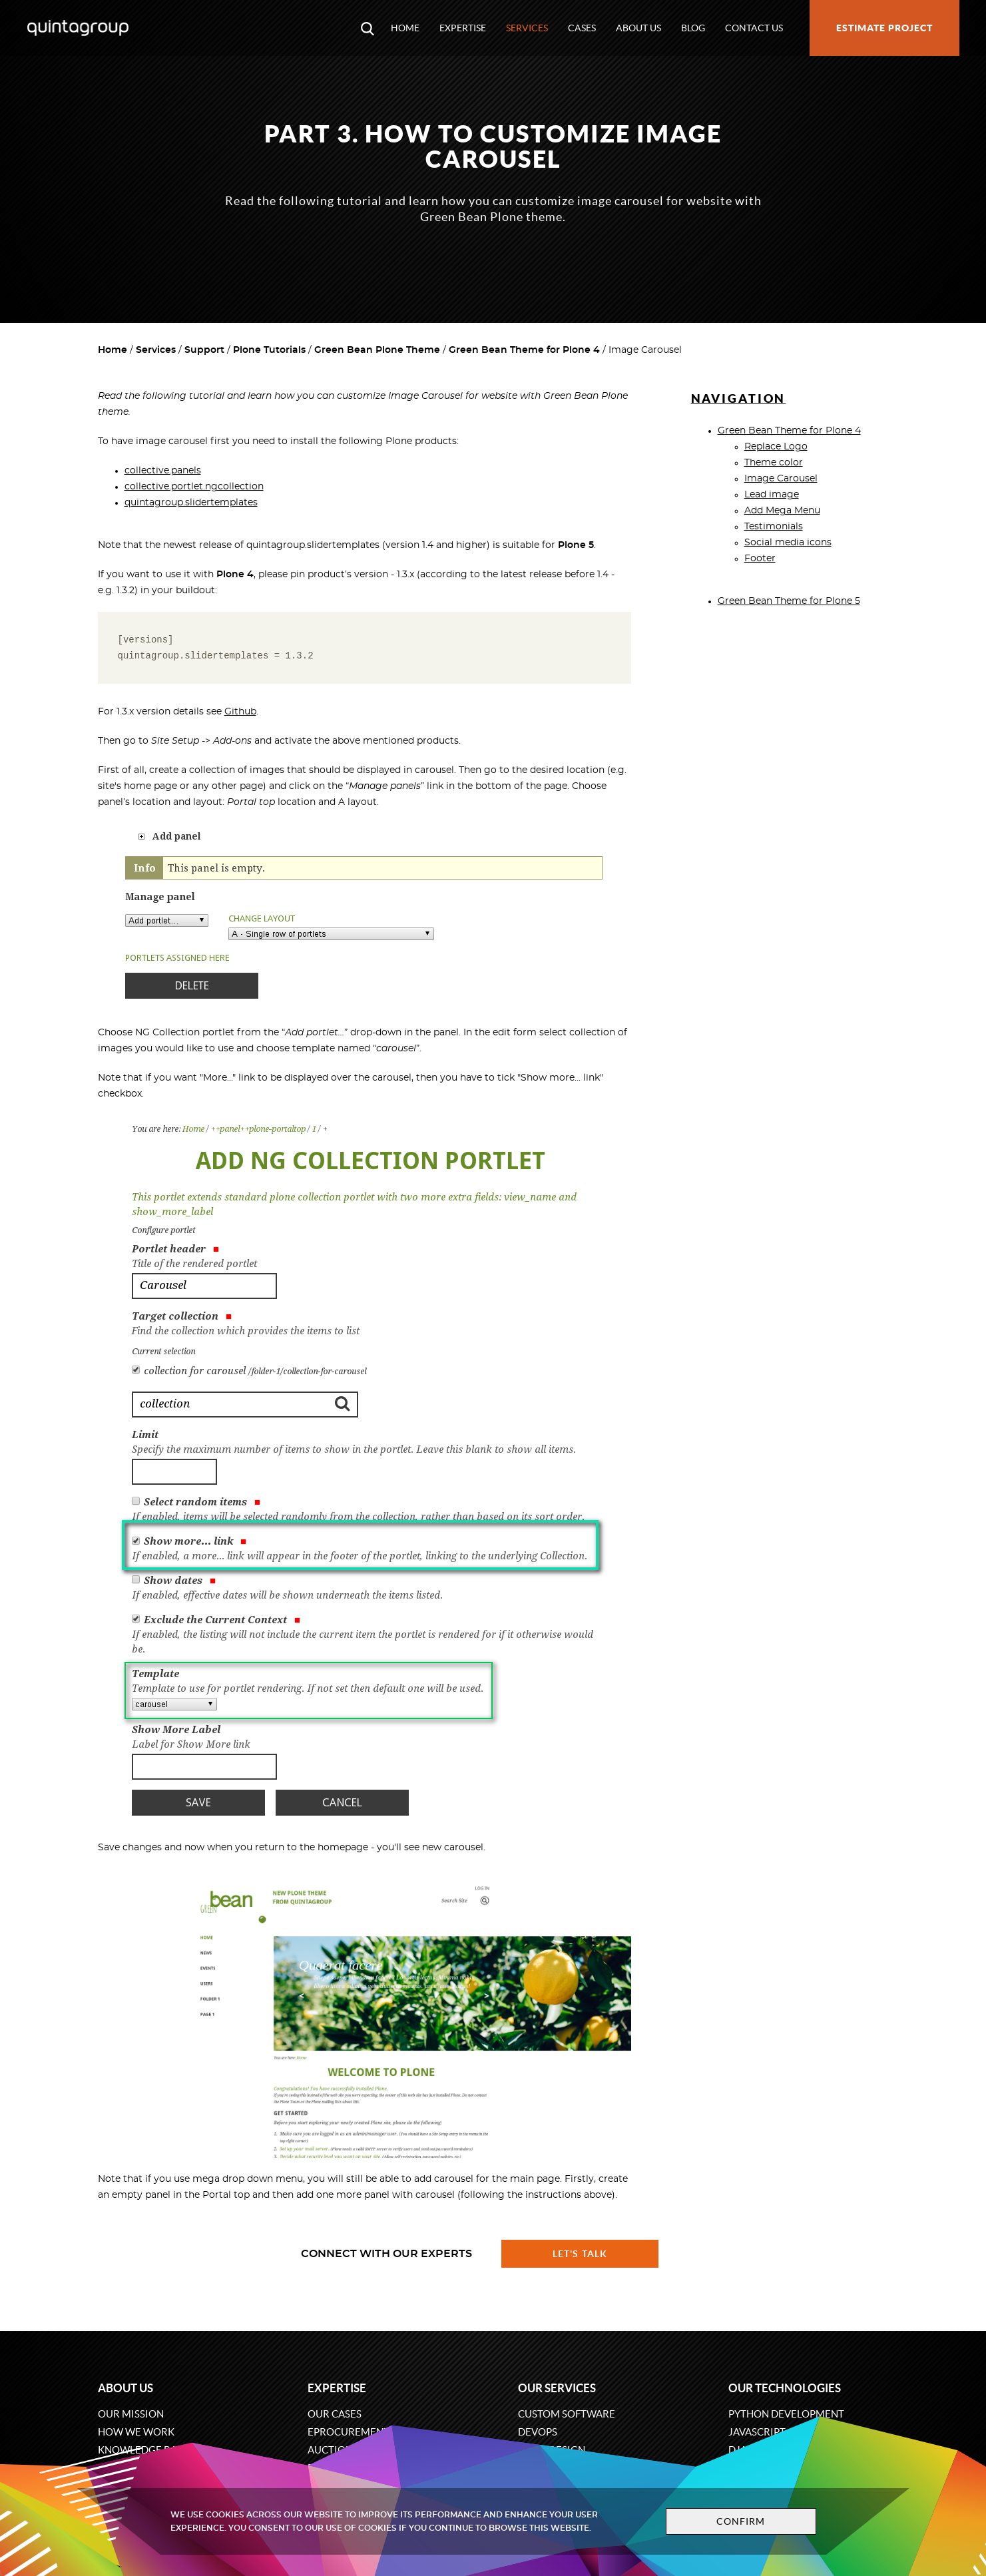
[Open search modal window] (367, 28)
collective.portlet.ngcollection (194, 486)
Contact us (754, 28)
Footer (760, 558)
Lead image (771, 494)
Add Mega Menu (782, 510)
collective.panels (162, 470)
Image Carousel (781, 478)
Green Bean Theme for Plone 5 (789, 601)
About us (638, 28)
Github (240, 711)
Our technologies (784, 2388)
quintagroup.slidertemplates (191, 502)
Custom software (566, 2414)
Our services (557, 2388)
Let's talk (580, 2253)
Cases (582, 28)
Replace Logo (776, 446)
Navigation (738, 398)
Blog (693, 28)
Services (527, 28)
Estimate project (884, 28)
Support (204, 350)
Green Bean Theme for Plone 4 (524, 350)
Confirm (741, 2521)
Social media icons (788, 542)
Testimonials (773, 526)
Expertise (462, 28)
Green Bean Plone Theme (377, 350)
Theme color (773, 462)
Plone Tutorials (269, 350)
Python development (786, 2414)
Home (405, 28)
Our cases (335, 2414)
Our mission (131, 2414)
